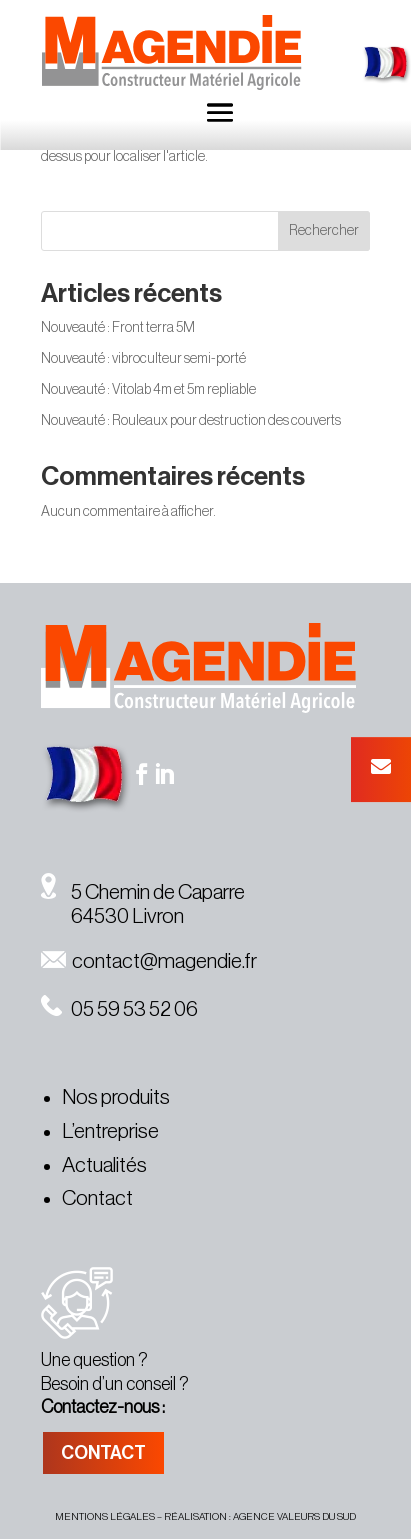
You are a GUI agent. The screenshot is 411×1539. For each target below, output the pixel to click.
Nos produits (116, 1097)
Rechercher (324, 231)
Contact (97, 1198)
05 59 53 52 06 (119, 1009)
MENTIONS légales (105, 1517)
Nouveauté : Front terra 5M (118, 328)
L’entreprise (110, 1131)
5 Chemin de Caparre (143, 892)
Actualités (104, 1165)
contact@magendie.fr (149, 961)
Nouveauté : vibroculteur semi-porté (143, 359)
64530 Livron (112, 916)
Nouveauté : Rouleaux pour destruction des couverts (191, 421)
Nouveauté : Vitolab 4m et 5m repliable (148, 390)
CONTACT (103, 1453)
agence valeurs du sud (294, 1517)
